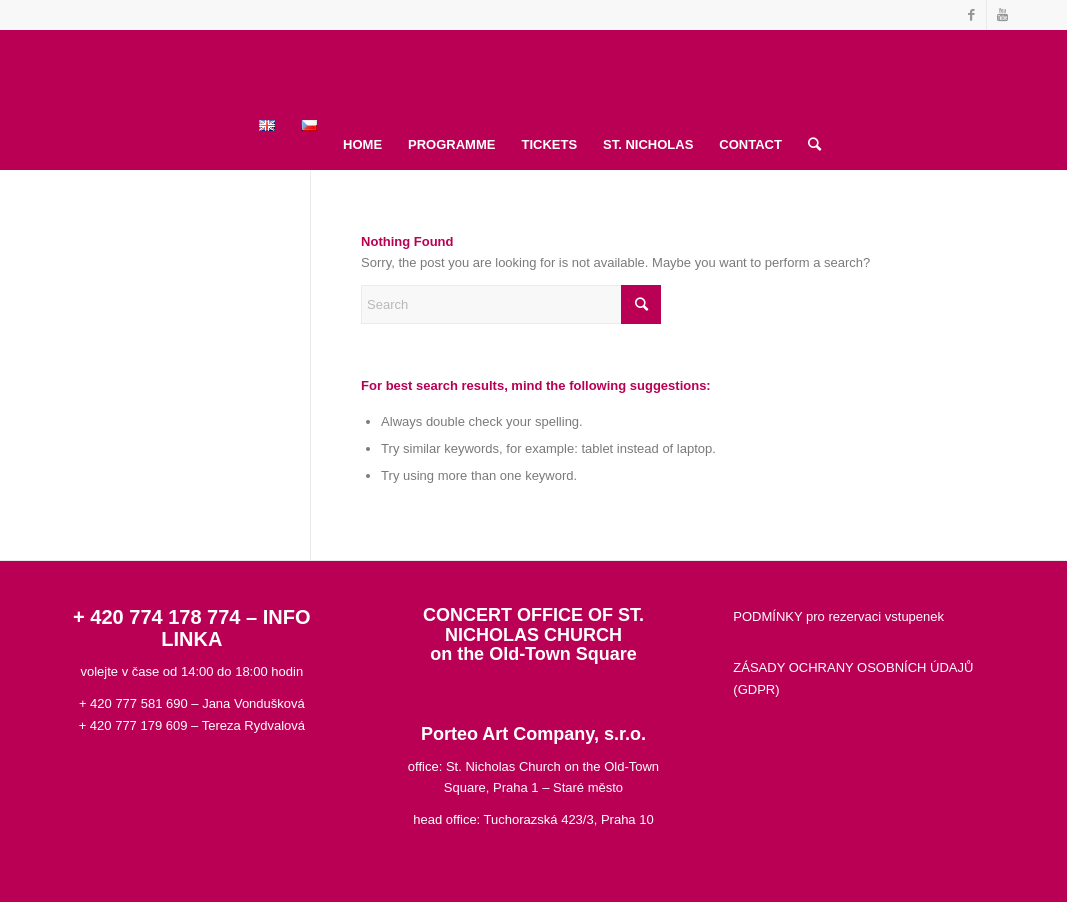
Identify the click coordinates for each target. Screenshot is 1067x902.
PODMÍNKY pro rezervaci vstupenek (838, 616)
